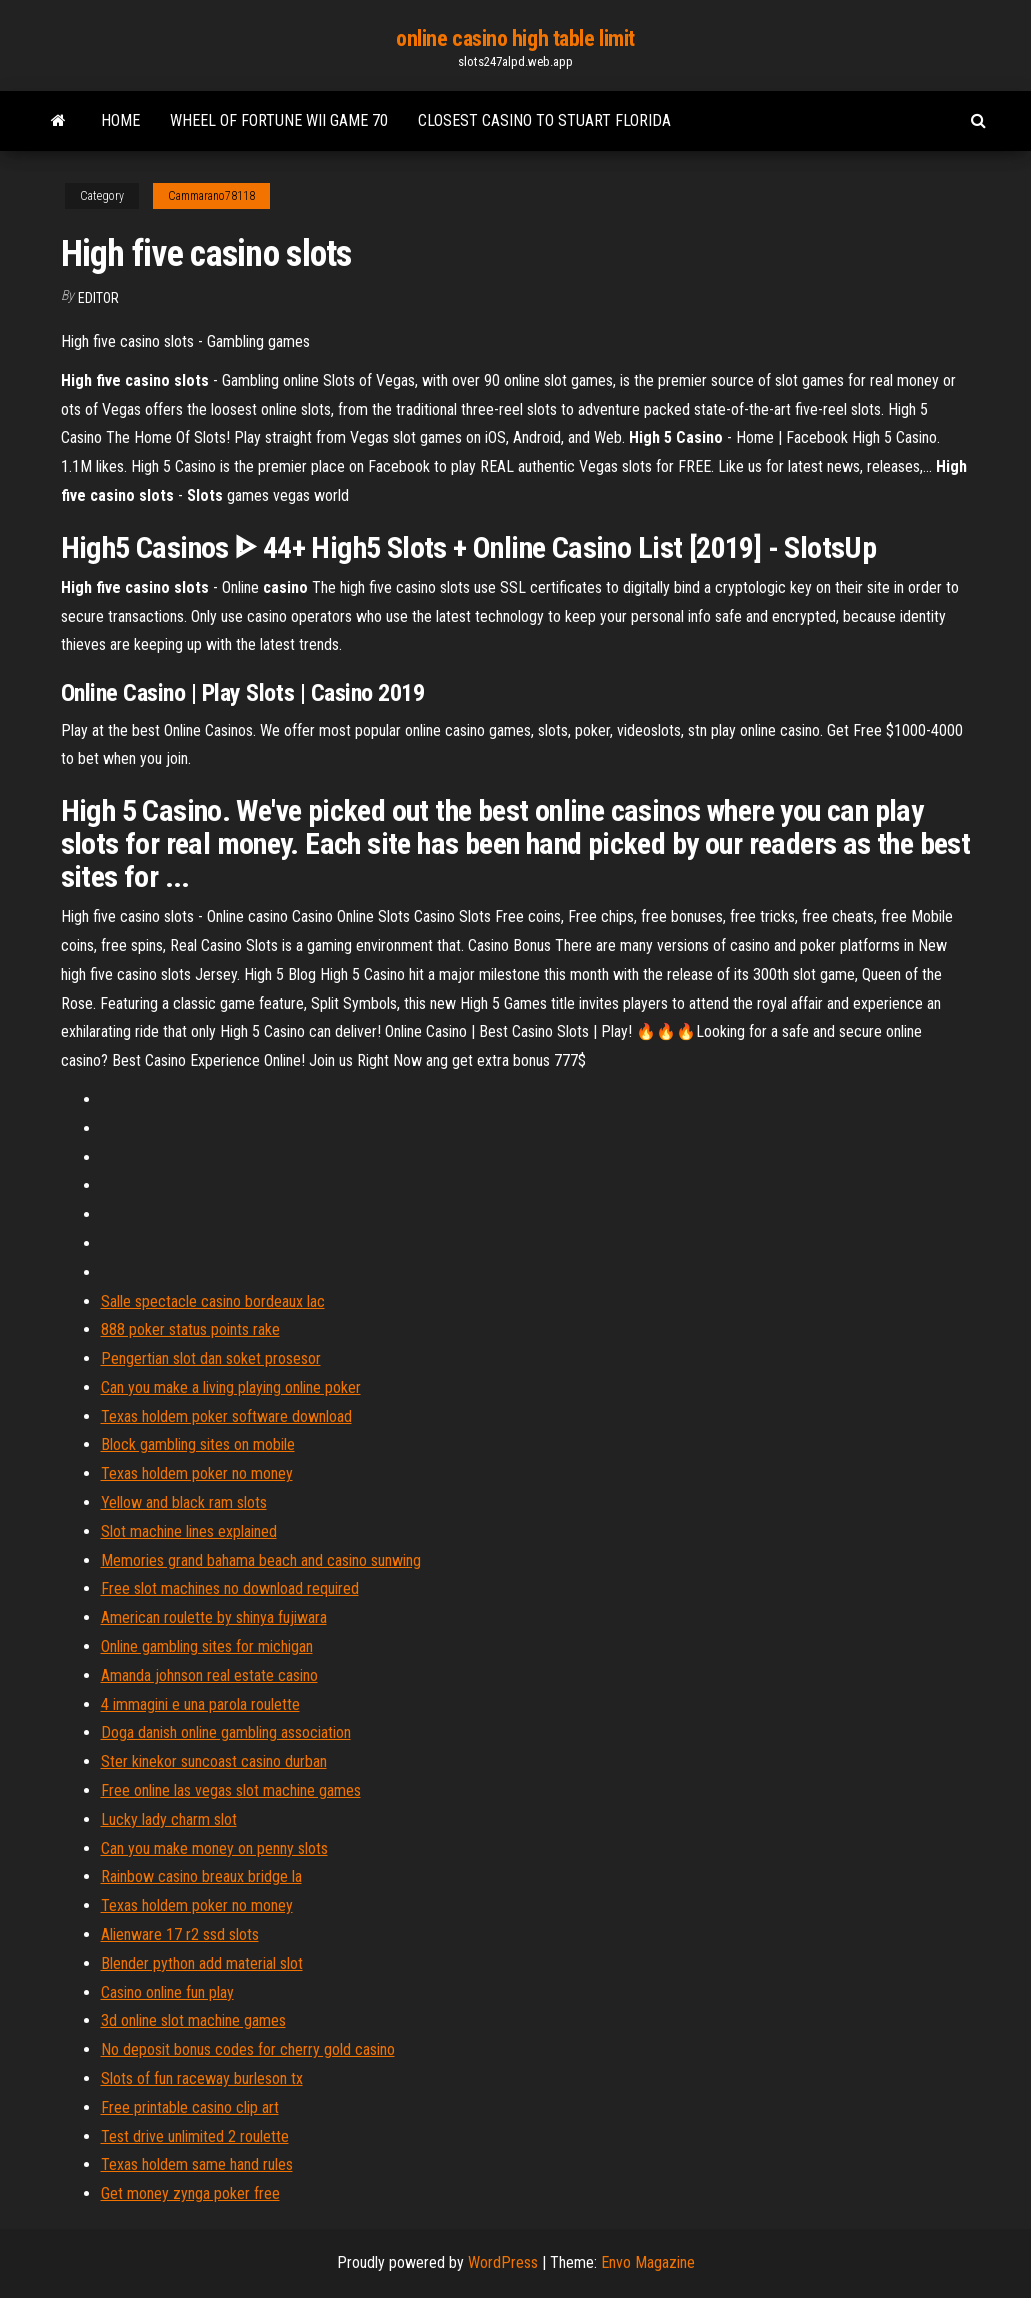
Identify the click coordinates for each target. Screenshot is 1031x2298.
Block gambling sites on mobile (198, 1444)
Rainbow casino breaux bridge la (201, 1876)
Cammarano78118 (211, 196)
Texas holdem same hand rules (197, 2164)
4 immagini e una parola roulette (200, 1704)
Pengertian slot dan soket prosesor (211, 1358)
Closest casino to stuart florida (544, 120)
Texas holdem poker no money (197, 1473)
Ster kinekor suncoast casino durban (214, 1761)
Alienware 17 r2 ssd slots (180, 1934)
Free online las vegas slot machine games (231, 1790)
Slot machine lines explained (189, 1531)
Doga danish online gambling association (226, 1732)
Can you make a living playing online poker (231, 1387)
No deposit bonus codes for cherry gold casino (248, 2049)
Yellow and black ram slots (184, 1502)
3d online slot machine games (193, 2020)
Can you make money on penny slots (214, 1848)
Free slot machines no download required (230, 1588)
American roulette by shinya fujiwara (214, 1617)
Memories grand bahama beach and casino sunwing (261, 1560)
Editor (98, 298)
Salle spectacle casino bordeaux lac (213, 1301)
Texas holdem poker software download (226, 1416)
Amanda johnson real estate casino (209, 1675)
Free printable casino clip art (190, 2107)
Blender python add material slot (202, 1963)
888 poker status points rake (190, 1329)
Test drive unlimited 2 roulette (195, 2136)
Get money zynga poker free (190, 2193)
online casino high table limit (515, 38)
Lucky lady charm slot (169, 1819)
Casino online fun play (167, 1992)
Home (120, 120)
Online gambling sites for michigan (207, 1646)
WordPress (503, 2262)
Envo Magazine (648, 2262)
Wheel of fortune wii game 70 (279, 120)
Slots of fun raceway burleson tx (202, 2078)
